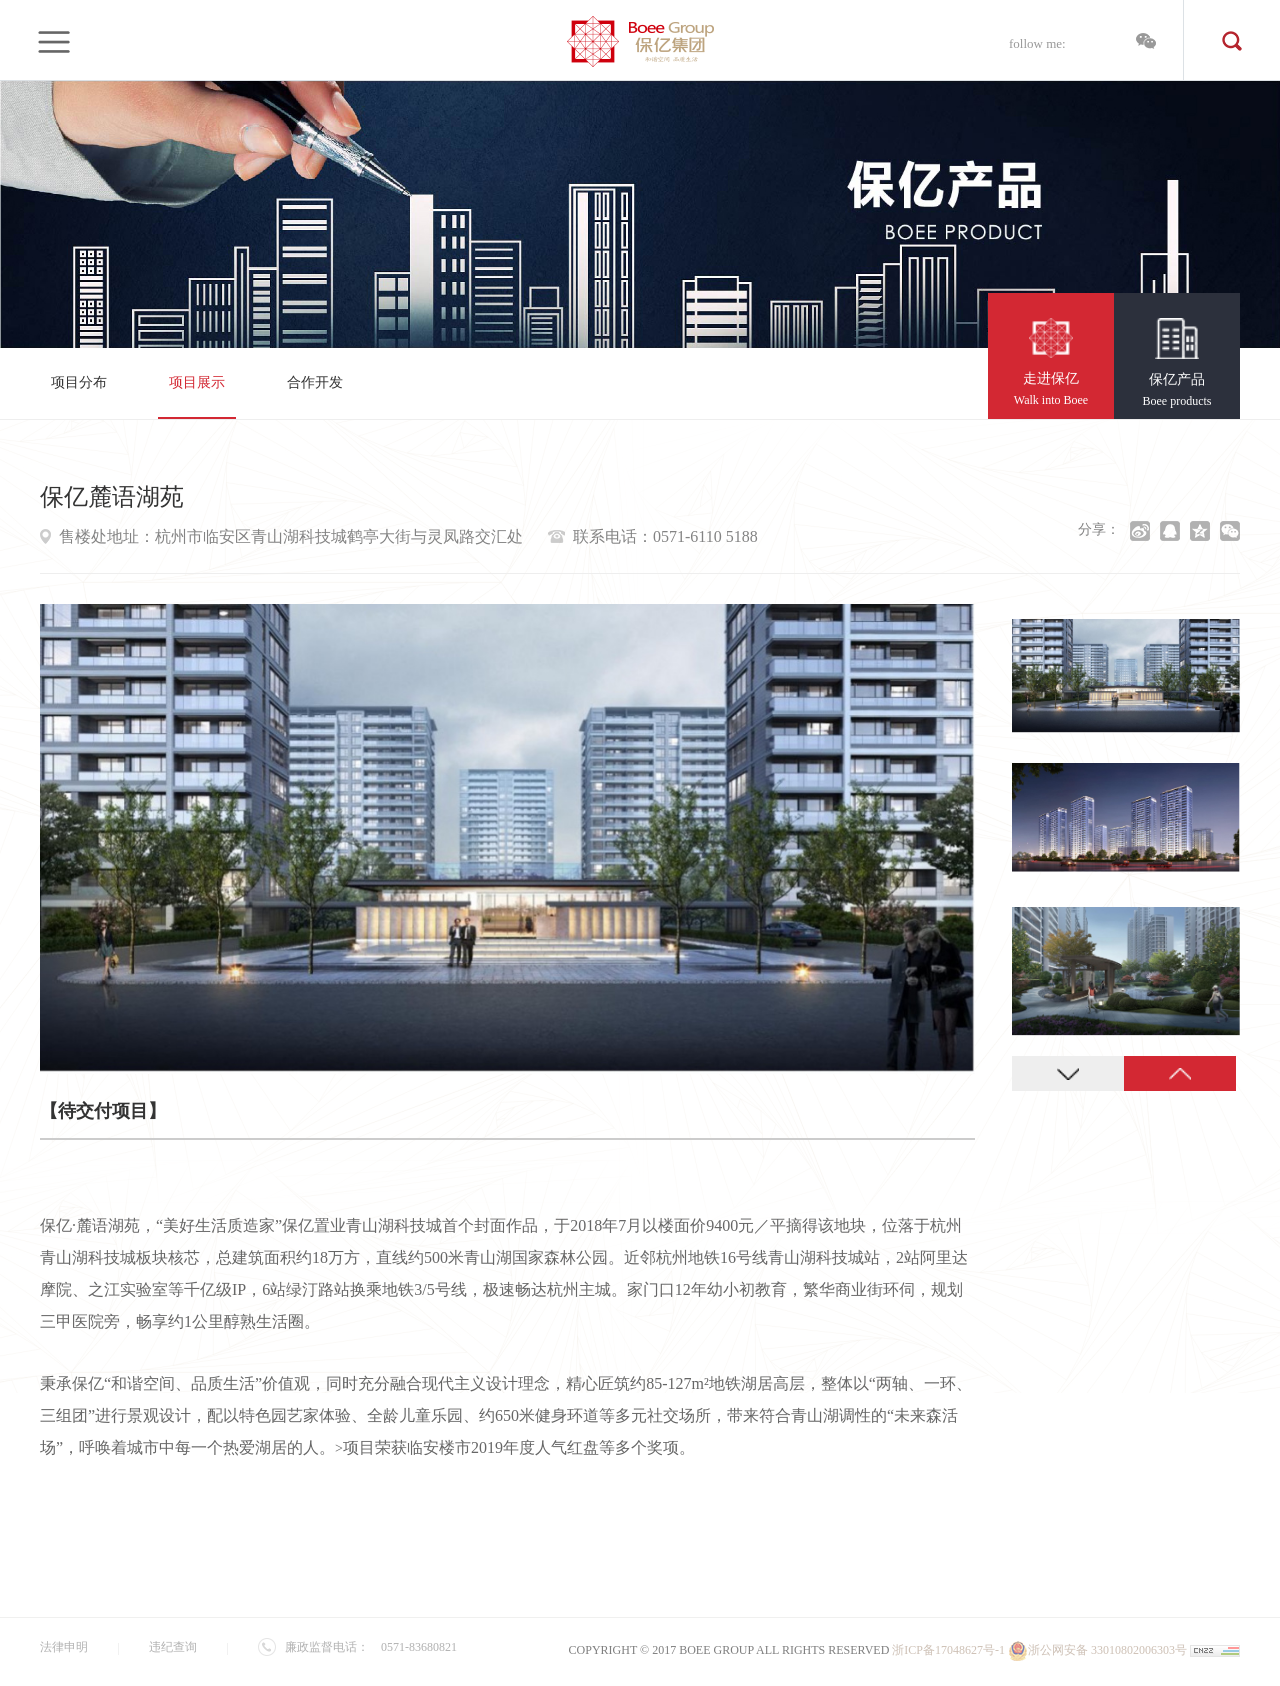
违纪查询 (173, 1647)
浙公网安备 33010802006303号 (1097, 1650)
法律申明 (64, 1647)
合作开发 (315, 382)
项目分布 (79, 382)
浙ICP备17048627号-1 (948, 1650)
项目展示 (197, 382)
